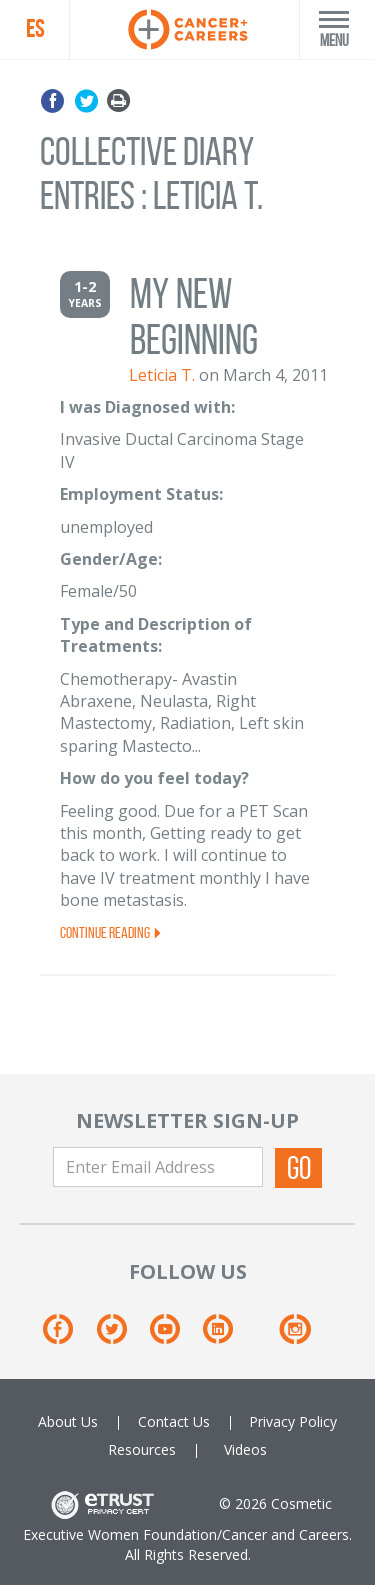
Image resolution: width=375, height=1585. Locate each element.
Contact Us (174, 1421)
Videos (245, 1449)
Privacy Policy (293, 1421)
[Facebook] (67, 1336)
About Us (68, 1421)
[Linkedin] (227, 1336)
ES (35, 29)
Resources (142, 1449)
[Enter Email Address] (158, 1167)
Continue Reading (111, 932)
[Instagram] (294, 1336)
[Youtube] (174, 1336)
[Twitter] (121, 1336)
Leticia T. (162, 375)
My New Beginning (194, 316)
